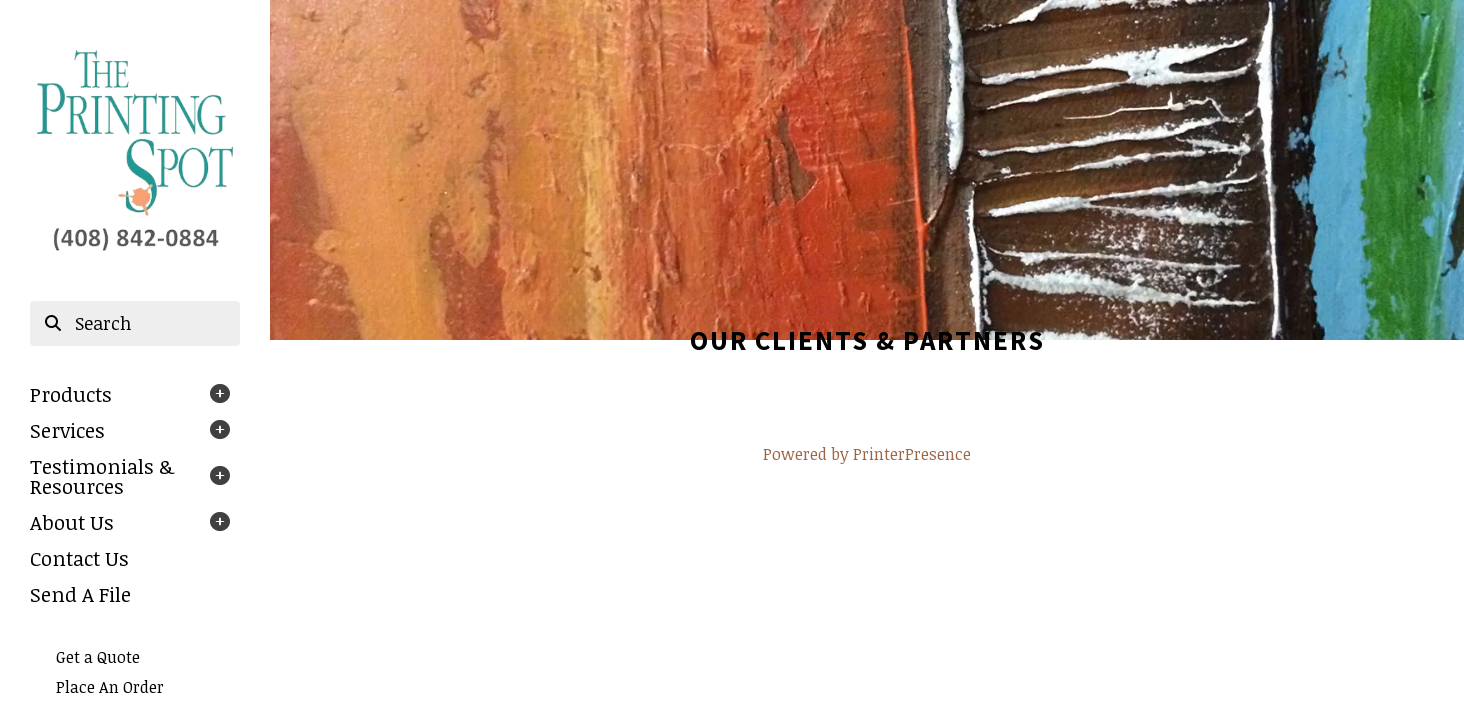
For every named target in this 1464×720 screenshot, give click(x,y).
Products (71, 394)
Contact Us (79, 558)
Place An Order (110, 687)
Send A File (80, 594)
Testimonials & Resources (102, 476)
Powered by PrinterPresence (867, 454)
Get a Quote (98, 657)
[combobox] (135, 324)
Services (67, 430)
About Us (72, 522)
